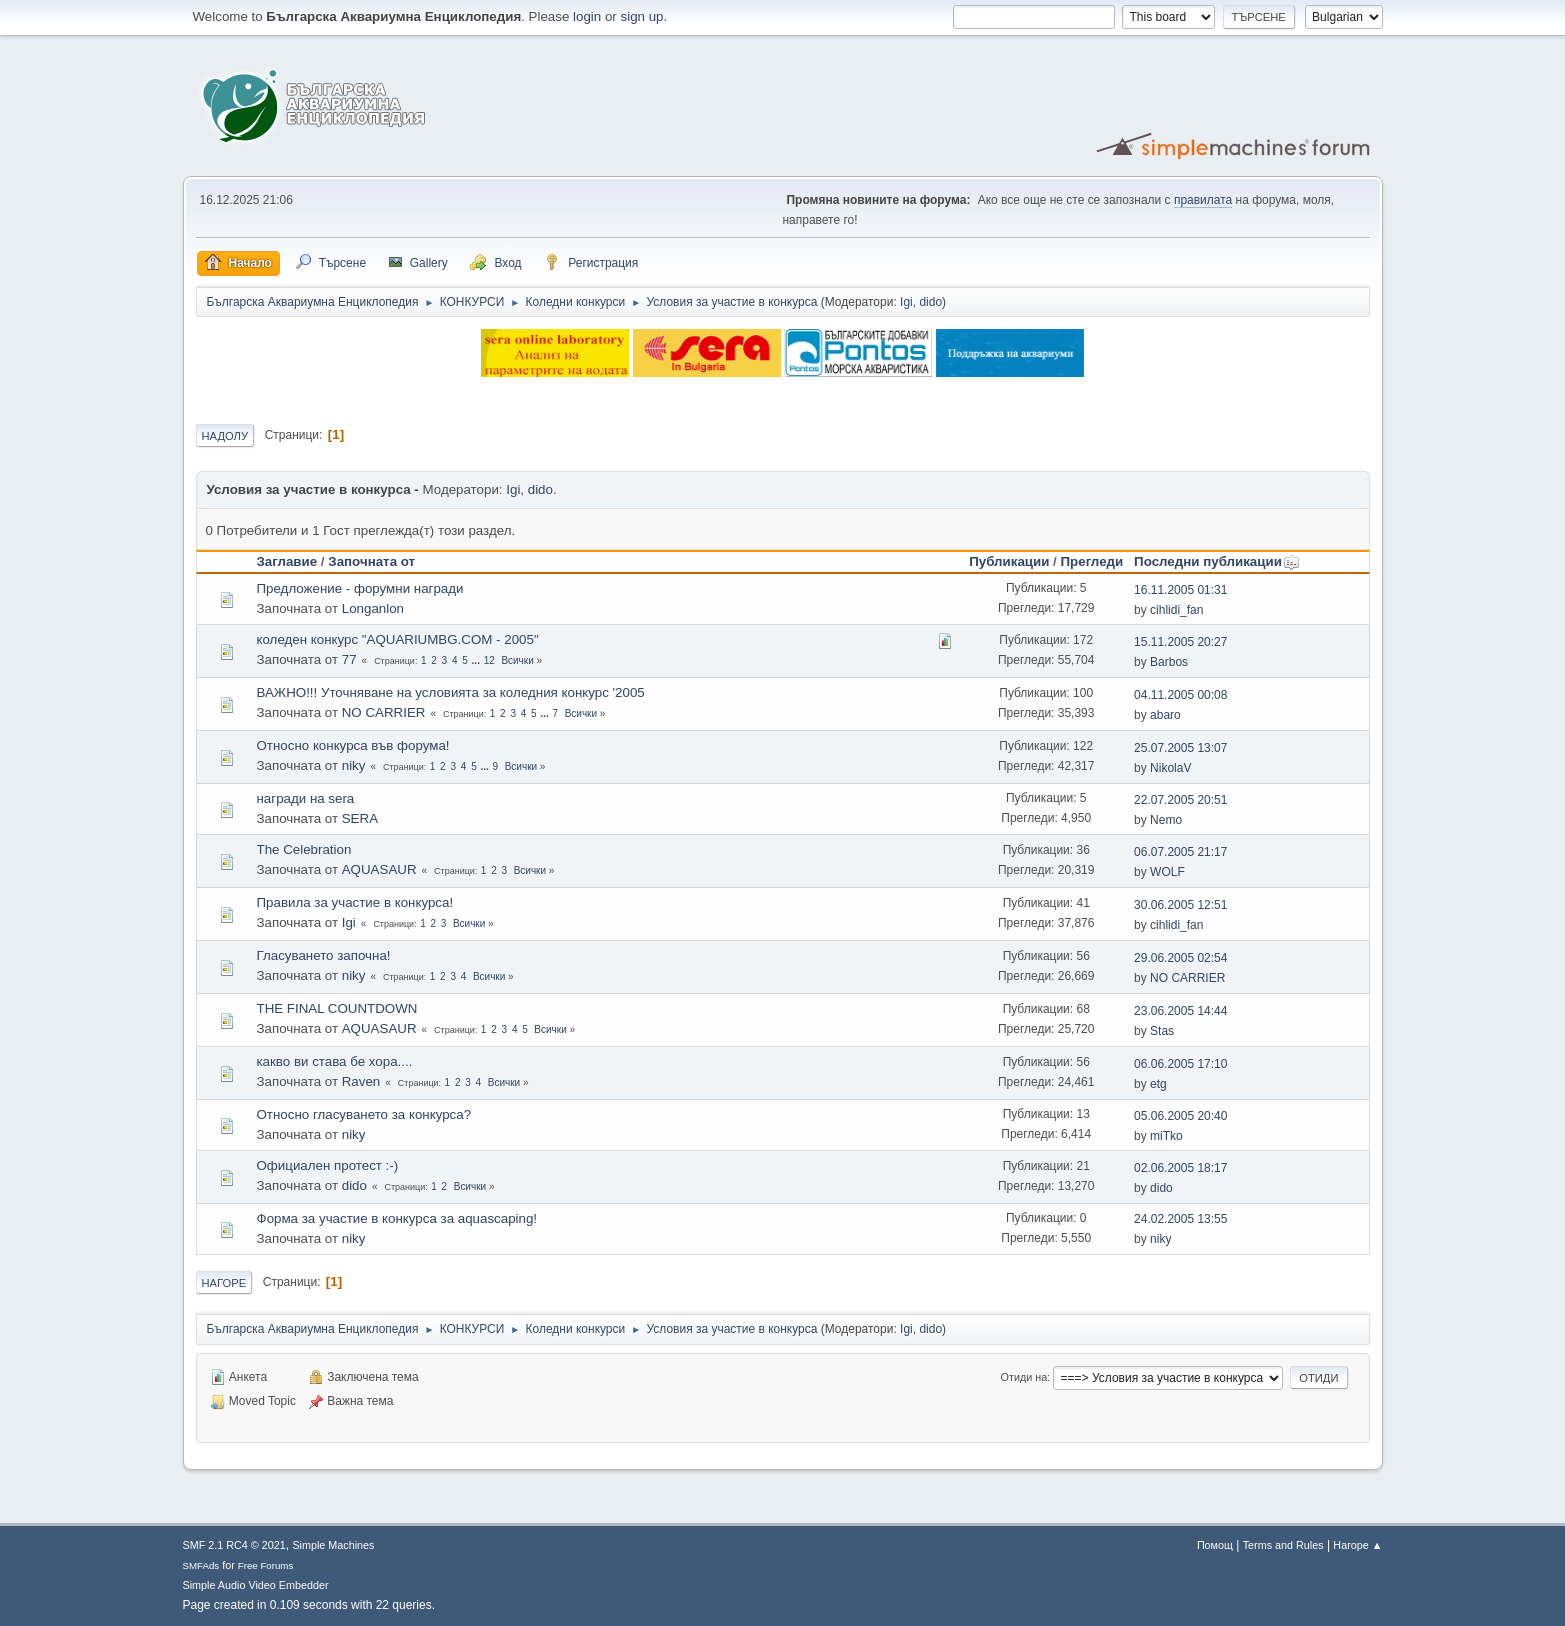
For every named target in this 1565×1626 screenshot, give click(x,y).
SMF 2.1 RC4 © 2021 (234, 1545)
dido (930, 302)
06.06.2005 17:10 (1180, 1064)
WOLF (1167, 872)
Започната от (371, 561)
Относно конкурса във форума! (353, 745)
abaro (1165, 715)
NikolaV (1170, 768)
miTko (1166, 1136)
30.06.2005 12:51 (1180, 905)
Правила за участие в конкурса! (355, 902)
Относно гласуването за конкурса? (364, 1114)
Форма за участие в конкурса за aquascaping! (397, 1218)
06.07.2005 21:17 (1180, 852)
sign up (642, 16)
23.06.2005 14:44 (1180, 1011)
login (587, 16)
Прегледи (1092, 561)
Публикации (1009, 561)
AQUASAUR (379, 869)
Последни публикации (1217, 561)
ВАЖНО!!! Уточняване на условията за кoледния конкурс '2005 (451, 692)
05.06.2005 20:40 (1180, 1116)
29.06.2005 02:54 (1180, 958)
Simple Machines (333, 1545)
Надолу (225, 436)
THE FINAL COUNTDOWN (337, 1008)
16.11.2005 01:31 (1180, 590)
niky (354, 765)
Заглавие (287, 561)
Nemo (1166, 820)
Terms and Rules (1283, 1545)
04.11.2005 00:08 (1180, 695)
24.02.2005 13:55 (1180, 1219)
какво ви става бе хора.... (335, 1061)
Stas (1162, 1031)
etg (1158, 1084)
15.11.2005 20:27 (1180, 642)
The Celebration (304, 849)
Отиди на (1024, 1377)
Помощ (1215, 1545)
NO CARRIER (384, 712)
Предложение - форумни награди (360, 588)
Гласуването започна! (324, 955)
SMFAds (201, 1565)
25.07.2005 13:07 (1180, 748)
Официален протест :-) (328, 1165)
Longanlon (373, 608)
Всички (517, 660)
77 (349, 659)
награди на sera (306, 798)
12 (489, 660)
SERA (360, 818)
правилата (1203, 200)
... (477, 660)
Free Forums (266, 1565)
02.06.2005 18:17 (1180, 1168)
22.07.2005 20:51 (1180, 800)
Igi (906, 302)
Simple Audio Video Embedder (256, 1585)
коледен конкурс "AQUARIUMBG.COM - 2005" (398, 639)
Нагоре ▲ (1357, 1545)
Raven (361, 1081)
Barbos (1169, 662)
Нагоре (224, 1283)
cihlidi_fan (1176, 610)
